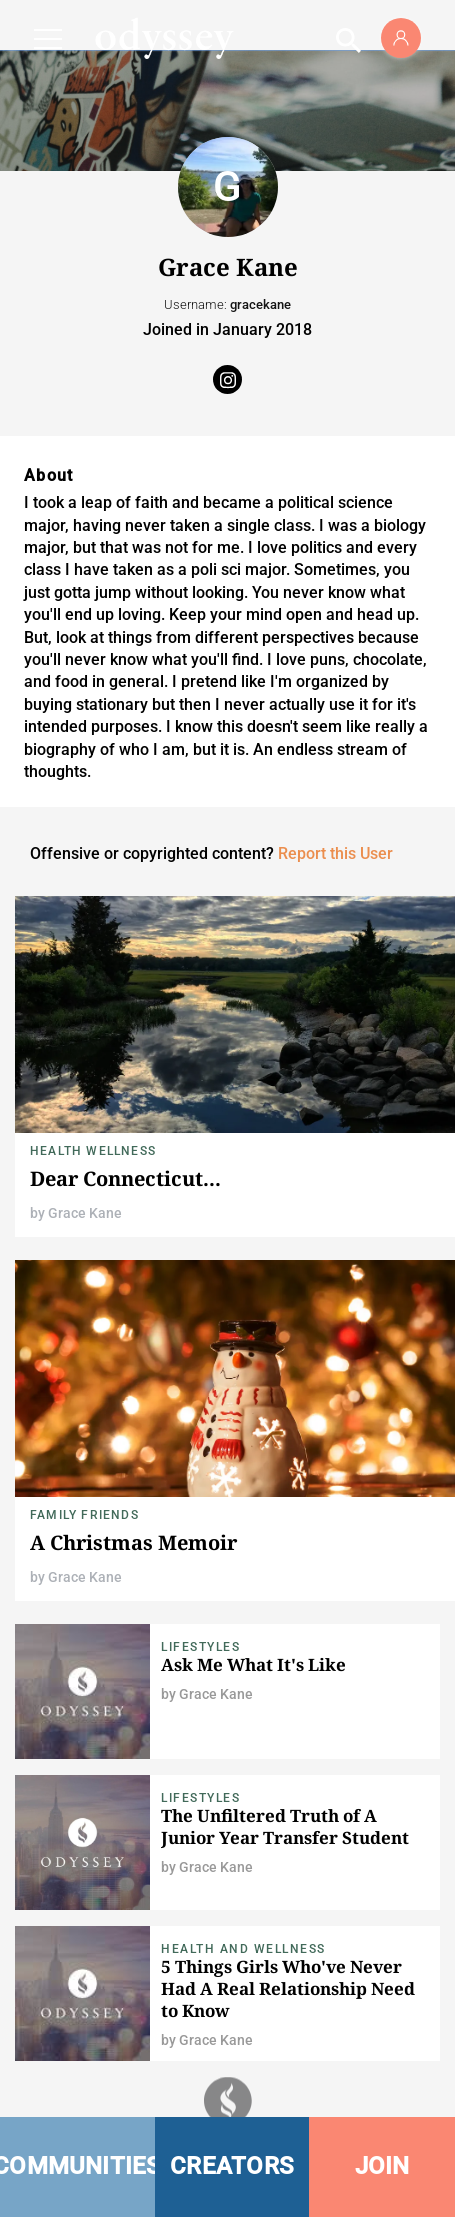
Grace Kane (85, 1213)
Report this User (335, 853)
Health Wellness (93, 1151)
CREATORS (232, 2166)
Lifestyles (200, 1647)
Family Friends (84, 1515)
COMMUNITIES (77, 2166)
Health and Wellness (243, 1949)
